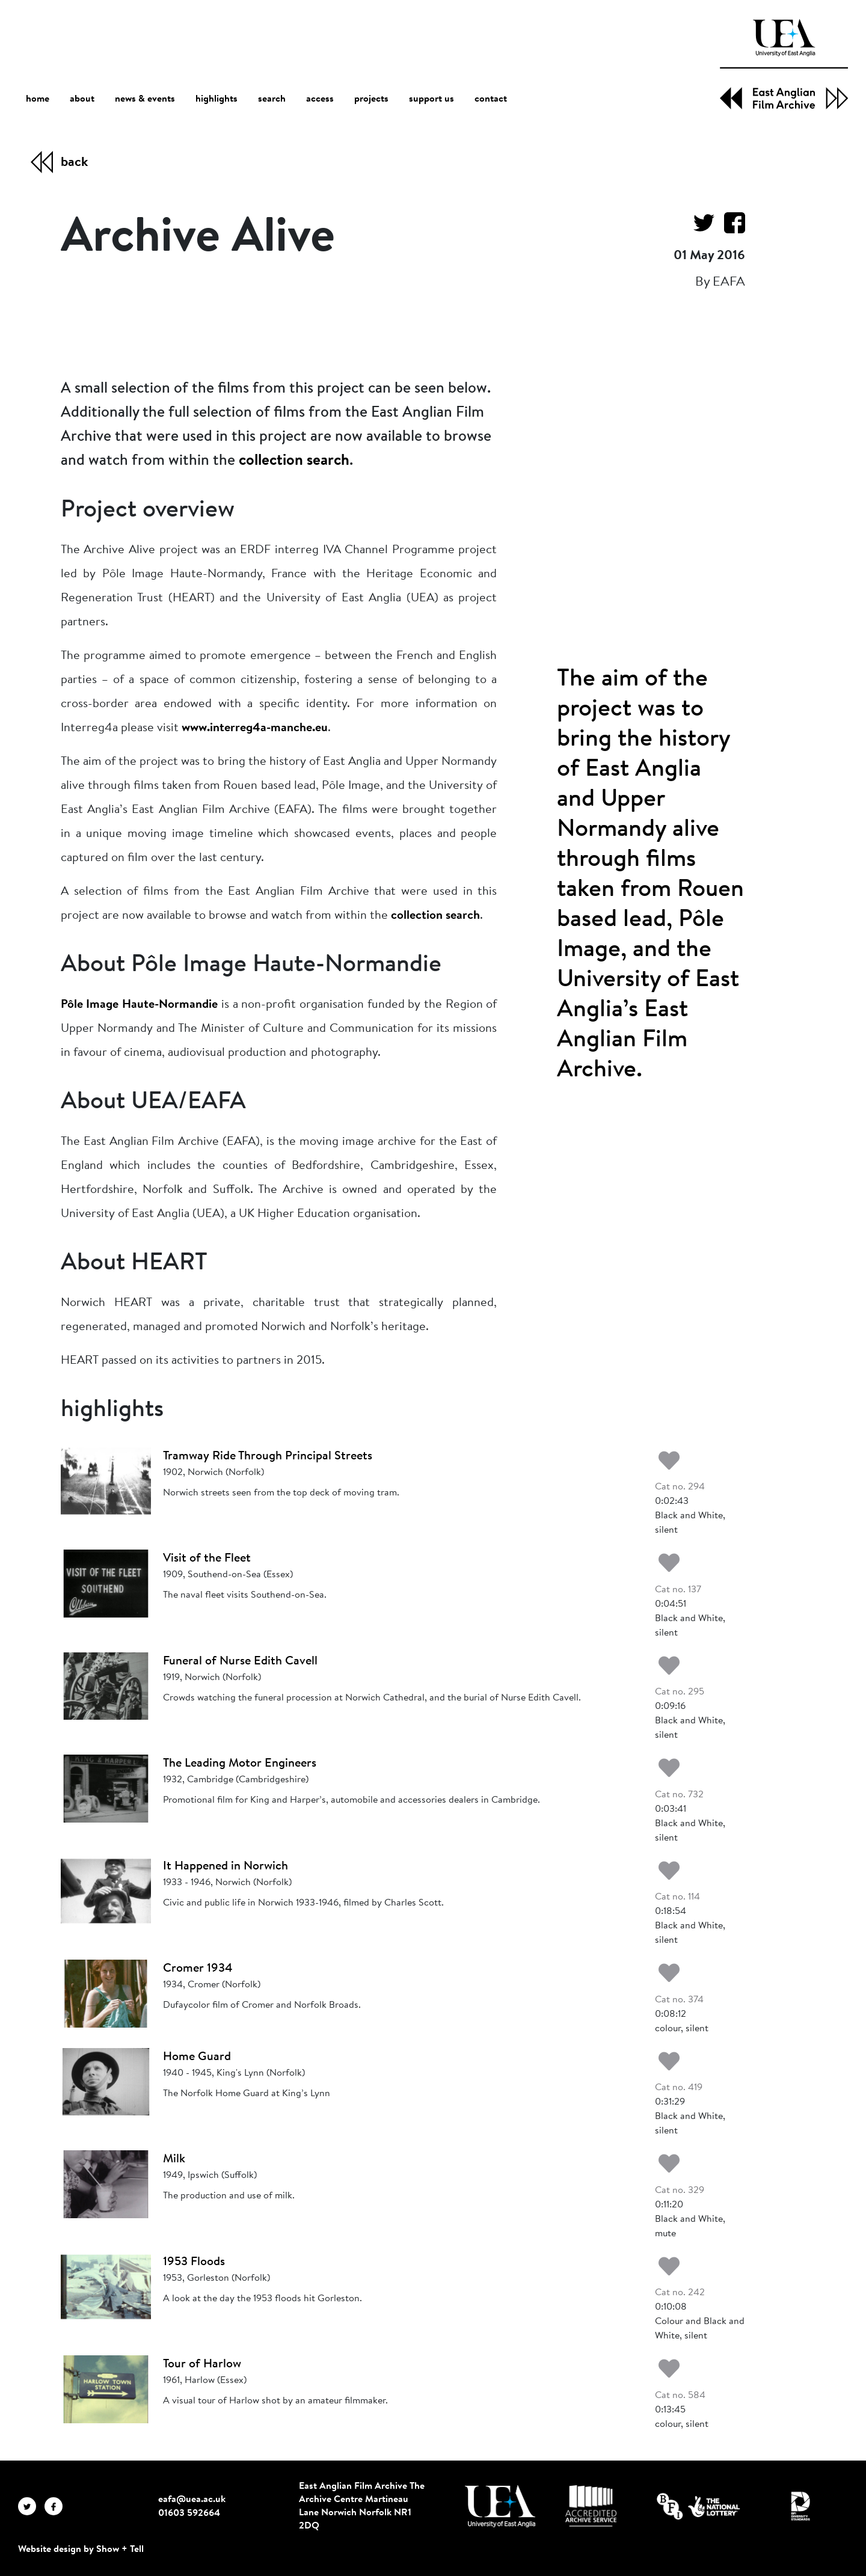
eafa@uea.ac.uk (192, 2499)
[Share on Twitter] (699, 222)
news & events (145, 99)
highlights (216, 99)
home (37, 99)
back (74, 163)
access (320, 99)
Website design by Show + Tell (81, 2549)
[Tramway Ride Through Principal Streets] (106, 1481)
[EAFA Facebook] (57, 2505)
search (271, 99)
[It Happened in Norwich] (106, 1891)
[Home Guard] (106, 2082)
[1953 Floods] (106, 2287)
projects (371, 99)
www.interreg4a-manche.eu (255, 728)
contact (491, 99)
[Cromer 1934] (106, 1993)
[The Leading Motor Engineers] (106, 1788)
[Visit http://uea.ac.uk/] (500, 2506)
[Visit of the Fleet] (106, 1583)
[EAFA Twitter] (31, 2505)
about (82, 99)
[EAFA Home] (784, 64)
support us (431, 99)
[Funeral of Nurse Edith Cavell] (106, 1686)
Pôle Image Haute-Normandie (139, 1005)
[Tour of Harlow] (106, 2389)
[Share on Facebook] (729, 222)
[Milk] (106, 2184)
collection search (294, 461)
